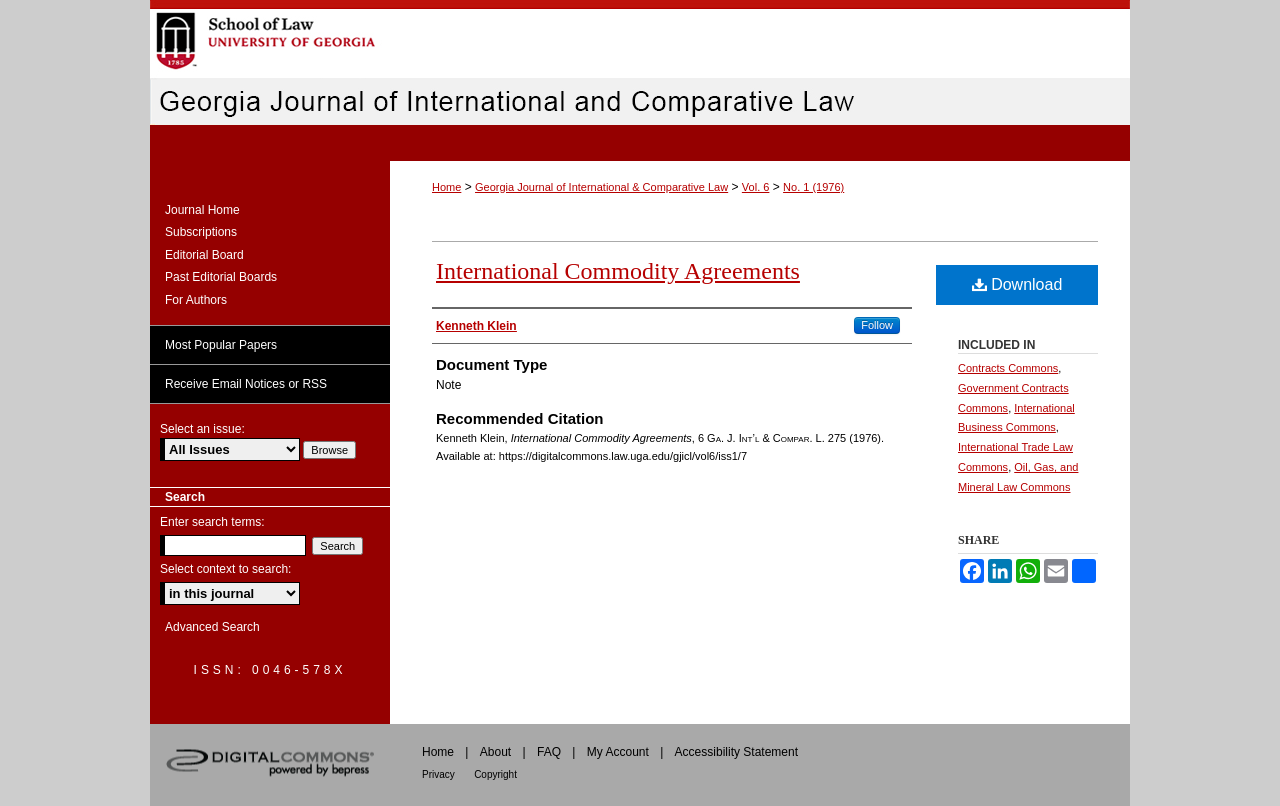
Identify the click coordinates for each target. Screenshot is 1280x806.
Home (446, 187)
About (495, 752)
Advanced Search (212, 627)
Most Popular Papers (221, 345)
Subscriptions (201, 232)
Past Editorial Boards (221, 277)
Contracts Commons (1008, 368)
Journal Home (202, 210)
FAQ (549, 752)
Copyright (495, 774)
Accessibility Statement (736, 752)
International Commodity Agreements (618, 271)
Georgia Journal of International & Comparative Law (601, 187)
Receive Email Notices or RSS (246, 384)
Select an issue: (202, 429)
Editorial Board (204, 255)
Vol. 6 (756, 187)
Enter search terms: (212, 522)
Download (1017, 284)
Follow (877, 325)
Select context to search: (225, 569)
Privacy (438, 774)
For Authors (196, 300)
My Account (618, 752)
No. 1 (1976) (813, 187)
